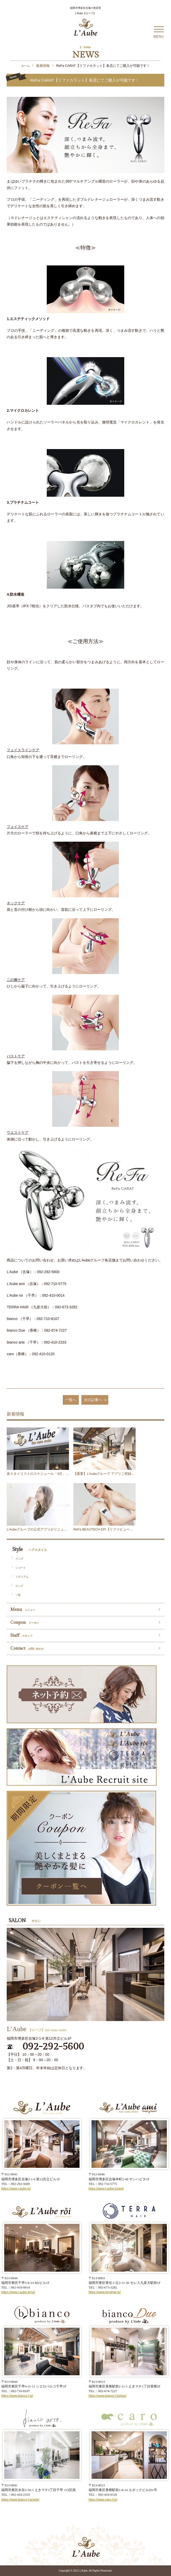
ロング (19, 1585)
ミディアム (21, 1576)
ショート (20, 1567)
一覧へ (70, 1400)
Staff (21, 1635)
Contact (27, 1648)
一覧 (18, 1594)
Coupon (24, 1622)
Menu (22, 1609)
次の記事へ (95, 1400)
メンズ (19, 1558)
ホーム (25, 65)
